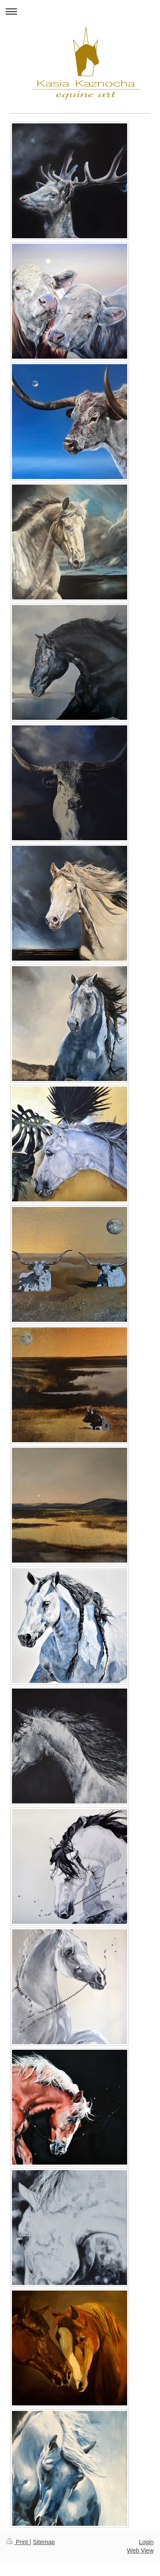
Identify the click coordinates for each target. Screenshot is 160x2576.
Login (146, 2542)
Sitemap (44, 2542)
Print (18, 2542)
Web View (140, 2550)
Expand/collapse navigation (80, 11)
